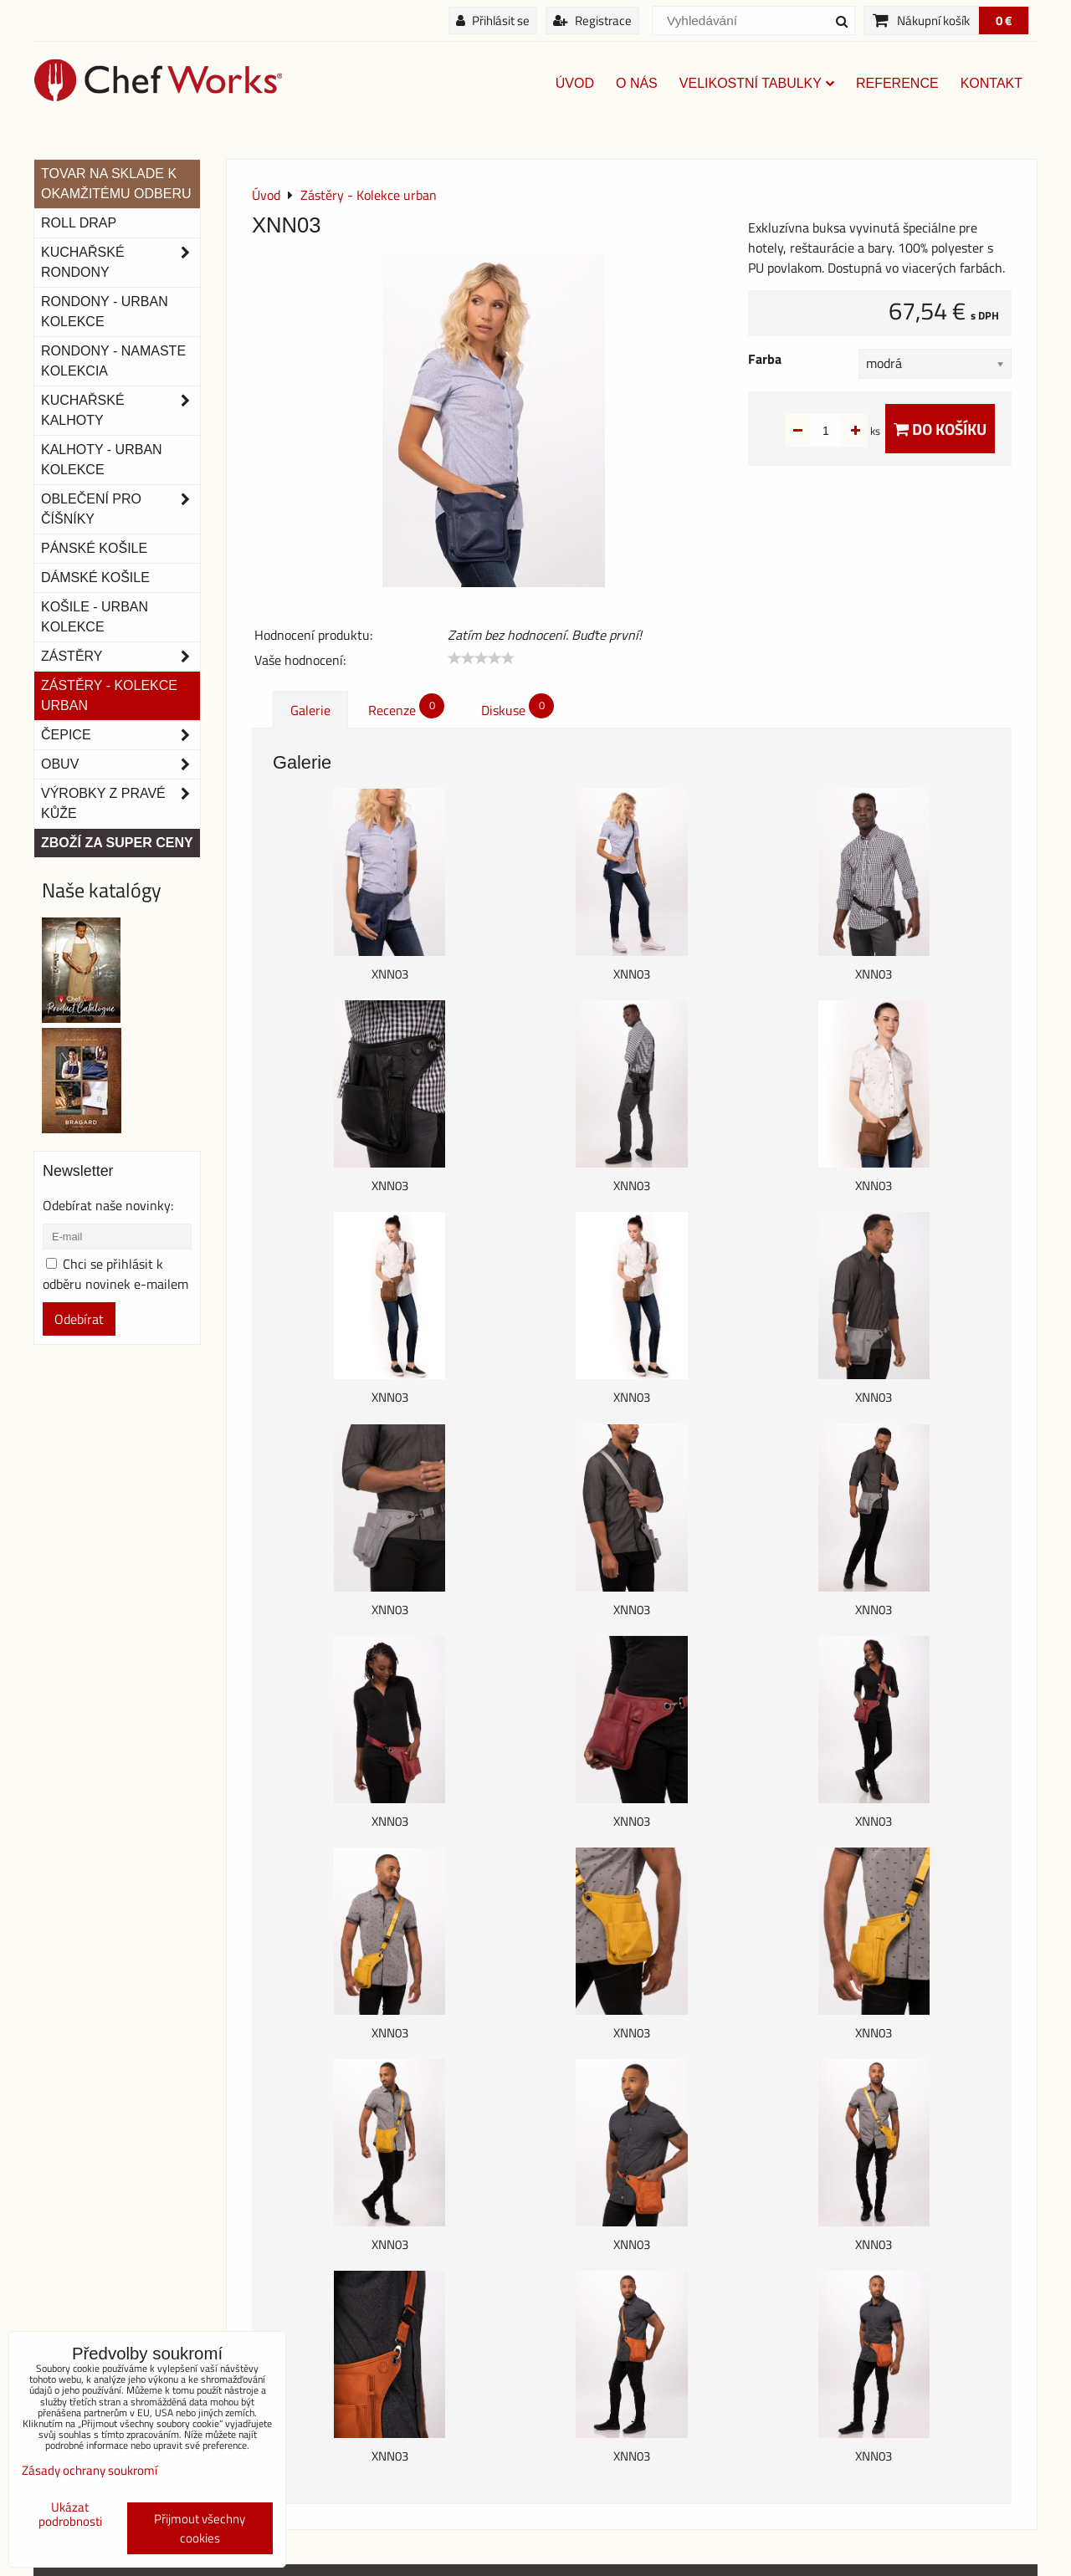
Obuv (120, 764)
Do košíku (940, 429)
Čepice (120, 735)
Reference (897, 83)
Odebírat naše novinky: (108, 1205)
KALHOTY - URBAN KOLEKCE (101, 459)
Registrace (592, 20)
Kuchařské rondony (120, 262)
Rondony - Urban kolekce (104, 311)
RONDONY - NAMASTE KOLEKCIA (113, 361)
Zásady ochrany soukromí (89, 2470)
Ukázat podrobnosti (70, 2514)
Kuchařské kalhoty (120, 410)
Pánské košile (94, 548)
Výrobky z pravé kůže (120, 803)
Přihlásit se (493, 20)
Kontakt (991, 83)
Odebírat (79, 1319)
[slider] (481, 658)
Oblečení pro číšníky (120, 509)
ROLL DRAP (78, 223)
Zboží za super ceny (117, 843)
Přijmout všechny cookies (199, 2528)
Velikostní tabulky (756, 83)
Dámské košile (95, 577)
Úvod (575, 83)
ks (848, 430)
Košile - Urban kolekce (94, 617)
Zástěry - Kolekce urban (109, 695)
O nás (637, 83)
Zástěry (120, 656)
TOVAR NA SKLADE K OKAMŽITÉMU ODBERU (116, 183)
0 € (1004, 20)
